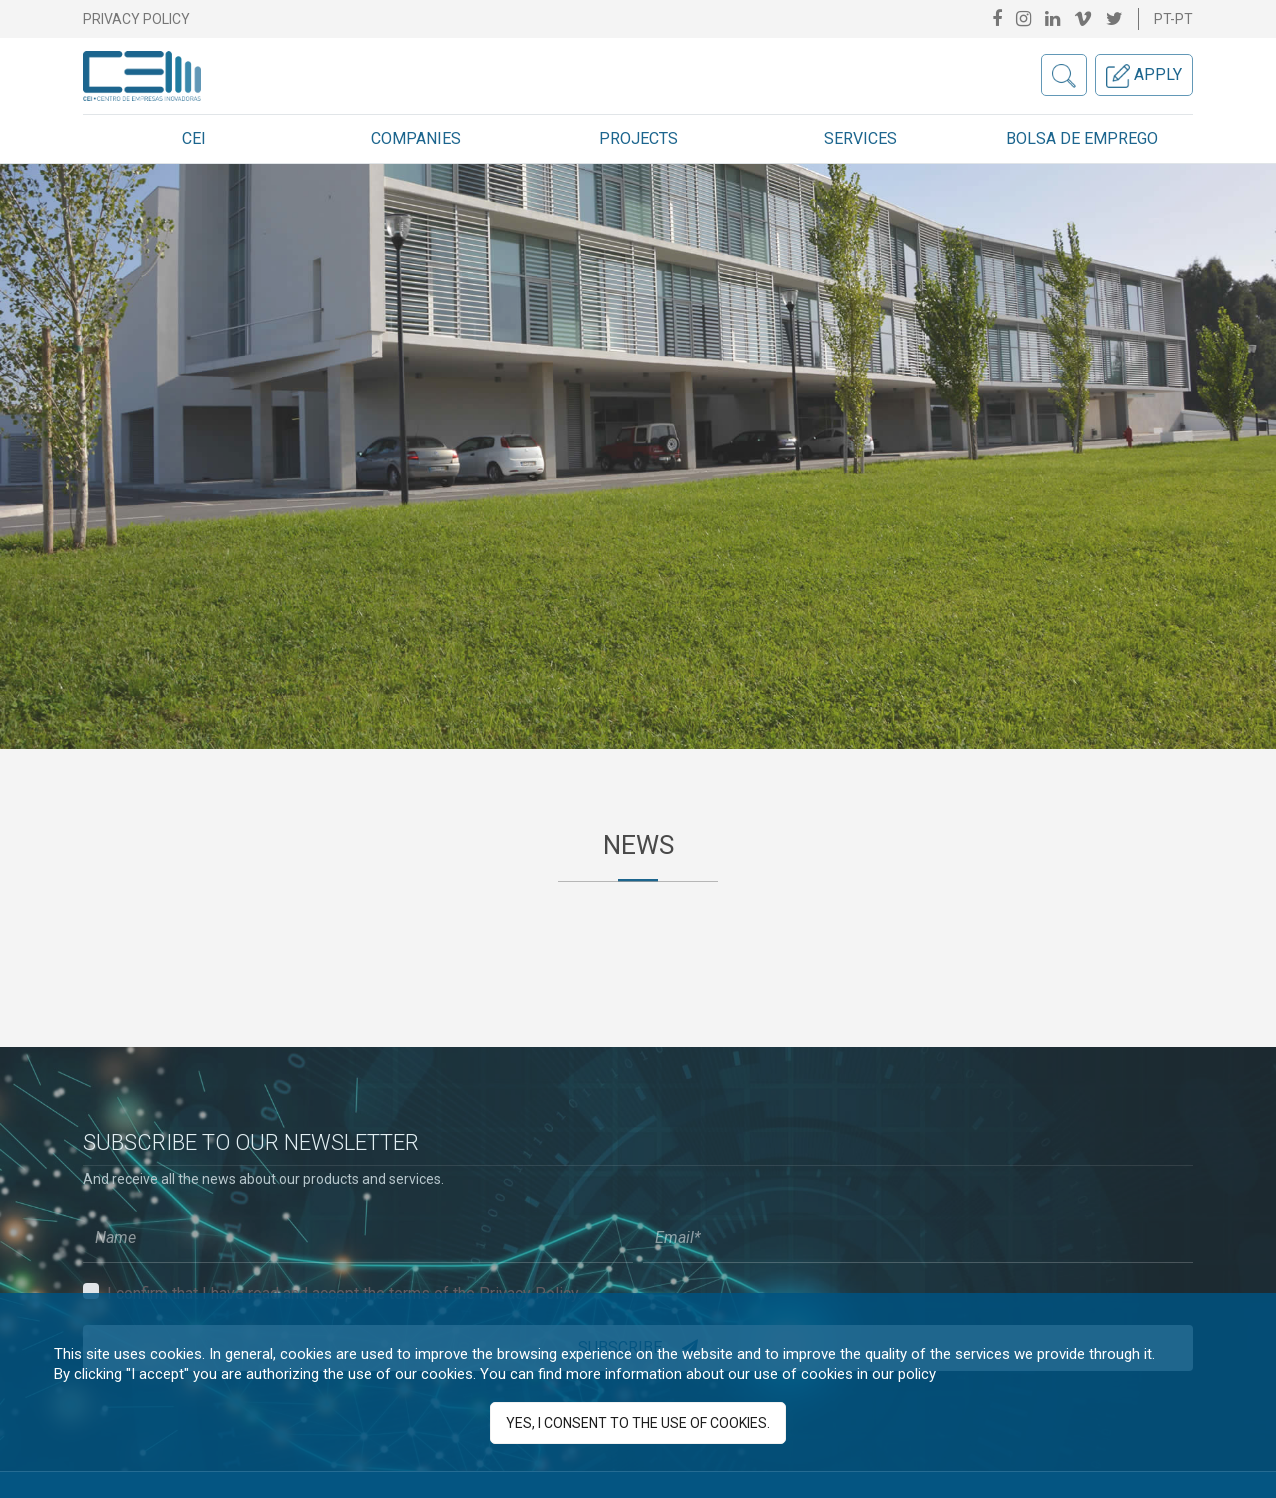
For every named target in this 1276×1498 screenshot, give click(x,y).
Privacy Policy (136, 19)
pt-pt (1173, 19)
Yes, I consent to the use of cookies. (638, 1423)
